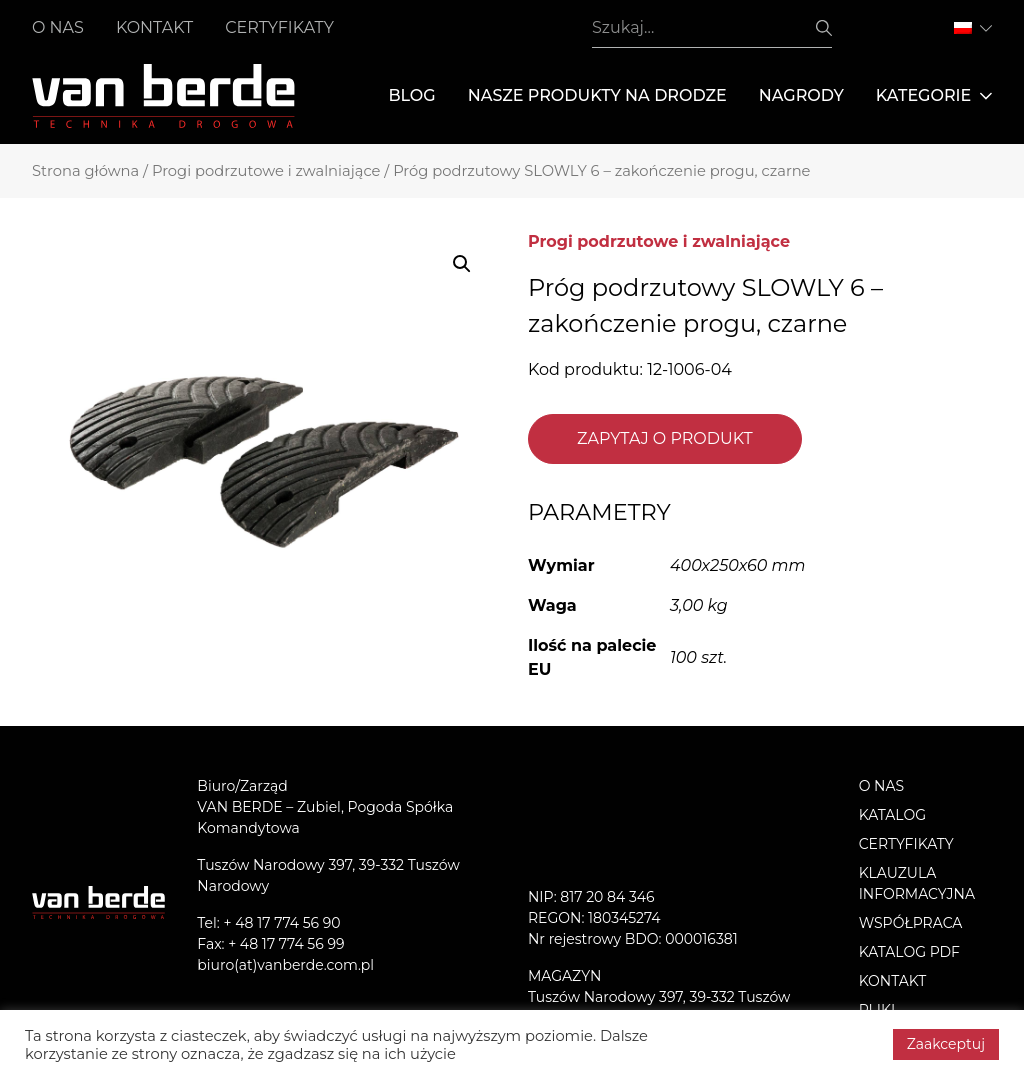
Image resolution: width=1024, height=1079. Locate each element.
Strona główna (85, 171)
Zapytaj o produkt (665, 438)
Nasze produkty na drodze (597, 95)
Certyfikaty (279, 27)
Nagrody (801, 95)
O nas (58, 27)
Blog (411, 95)
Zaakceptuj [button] (946, 1044)
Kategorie (934, 96)
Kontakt (154, 27)
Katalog (892, 815)
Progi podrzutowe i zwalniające (266, 171)
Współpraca (911, 923)
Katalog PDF (909, 952)
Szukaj (824, 28)
